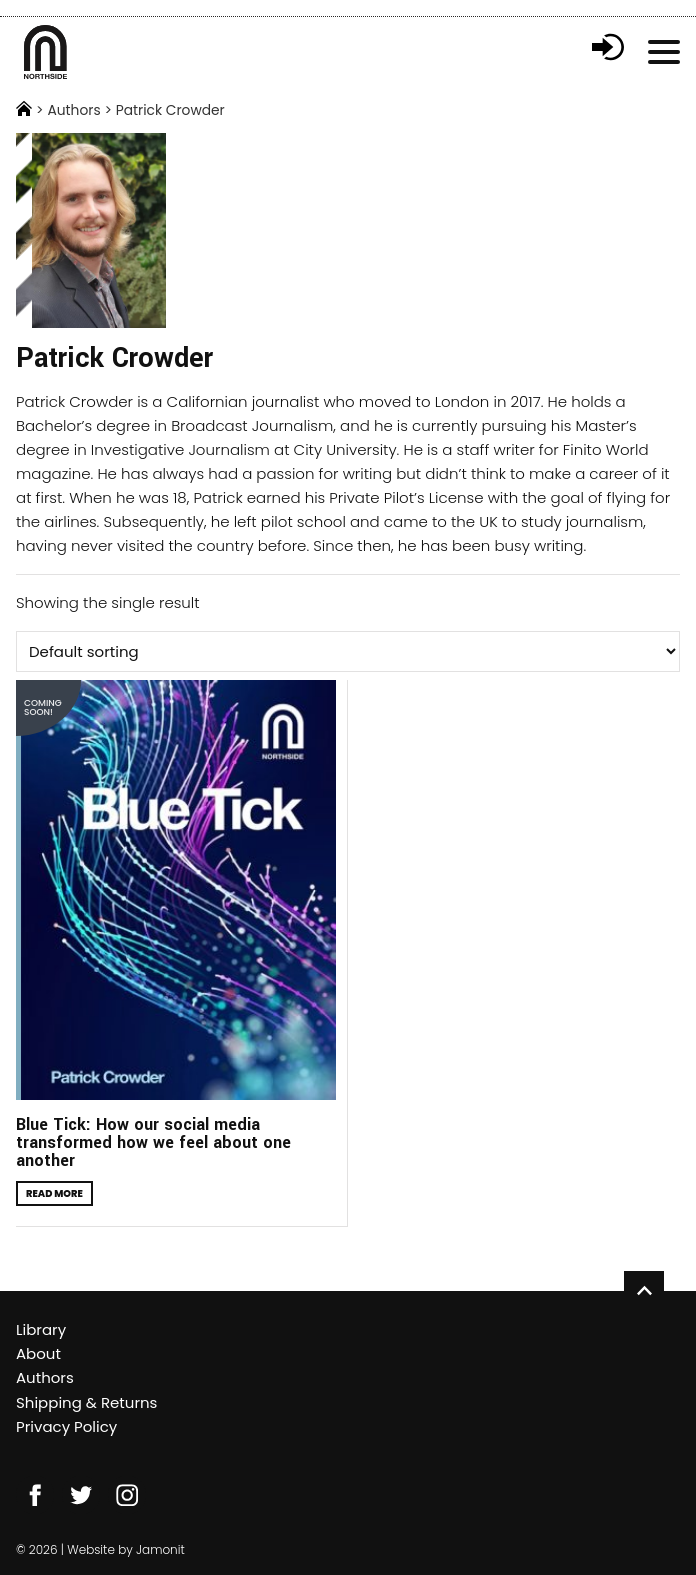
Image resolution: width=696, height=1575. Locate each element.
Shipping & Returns (86, 1402)
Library (41, 1329)
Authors (73, 111)
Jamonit (160, 1549)
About (38, 1353)
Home (24, 108)
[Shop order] (348, 651)
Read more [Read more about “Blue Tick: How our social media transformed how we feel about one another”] (54, 1193)
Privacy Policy (66, 1426)
